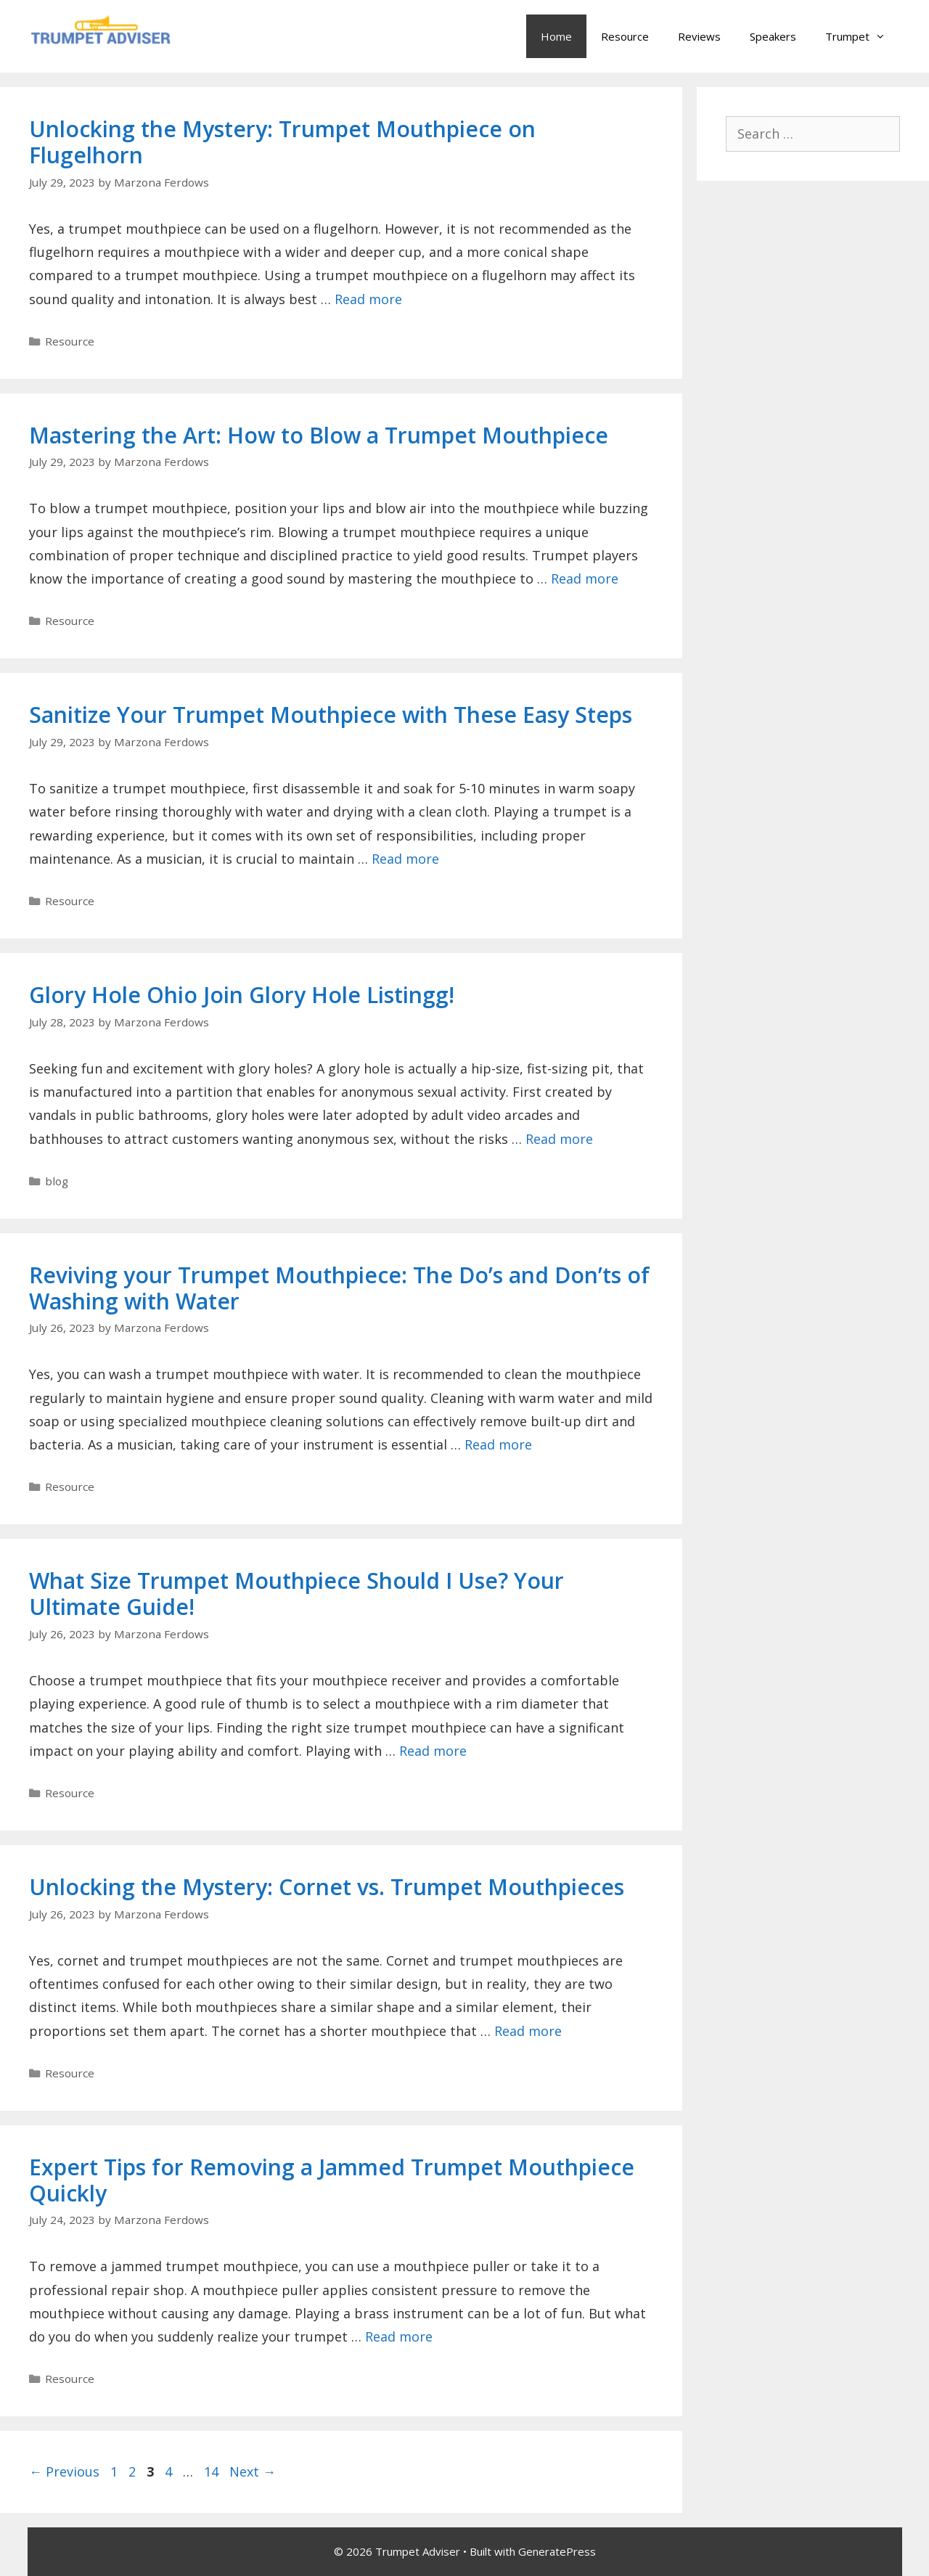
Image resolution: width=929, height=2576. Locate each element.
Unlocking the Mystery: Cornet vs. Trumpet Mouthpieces (326, 1887)
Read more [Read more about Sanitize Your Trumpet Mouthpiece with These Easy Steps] (405, 858)
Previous (64, 2471)
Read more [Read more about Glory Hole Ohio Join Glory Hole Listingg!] (559, 1139)
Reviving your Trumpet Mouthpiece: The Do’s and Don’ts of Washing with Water (339, 1288)
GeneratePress (557, 2551)
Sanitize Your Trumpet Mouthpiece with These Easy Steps (330, 714)
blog (56, 1181)
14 (212, 2471)
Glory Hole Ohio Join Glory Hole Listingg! (241, 995)
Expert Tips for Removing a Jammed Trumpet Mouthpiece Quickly (331, 2180)
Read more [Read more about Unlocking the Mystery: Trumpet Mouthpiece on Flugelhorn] (368, 299)
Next (252, 2471)
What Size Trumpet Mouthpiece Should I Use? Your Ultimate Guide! (296, 1594)
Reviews (699, 36)
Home (556, 36)
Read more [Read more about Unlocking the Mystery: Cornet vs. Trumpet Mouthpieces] (528, 2031)
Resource (625, 36)
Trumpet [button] (862, 36)
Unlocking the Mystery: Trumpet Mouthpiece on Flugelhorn (282, 142)
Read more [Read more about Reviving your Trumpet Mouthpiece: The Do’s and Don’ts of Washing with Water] (498, 1444)
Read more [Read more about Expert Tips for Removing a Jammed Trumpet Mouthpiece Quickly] (399, 2336)
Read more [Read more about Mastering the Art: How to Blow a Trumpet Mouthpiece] (584, 578)
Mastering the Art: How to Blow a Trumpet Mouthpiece (318, 435)
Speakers (773, 36)
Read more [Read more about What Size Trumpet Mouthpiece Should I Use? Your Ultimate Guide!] (433, 1750)
